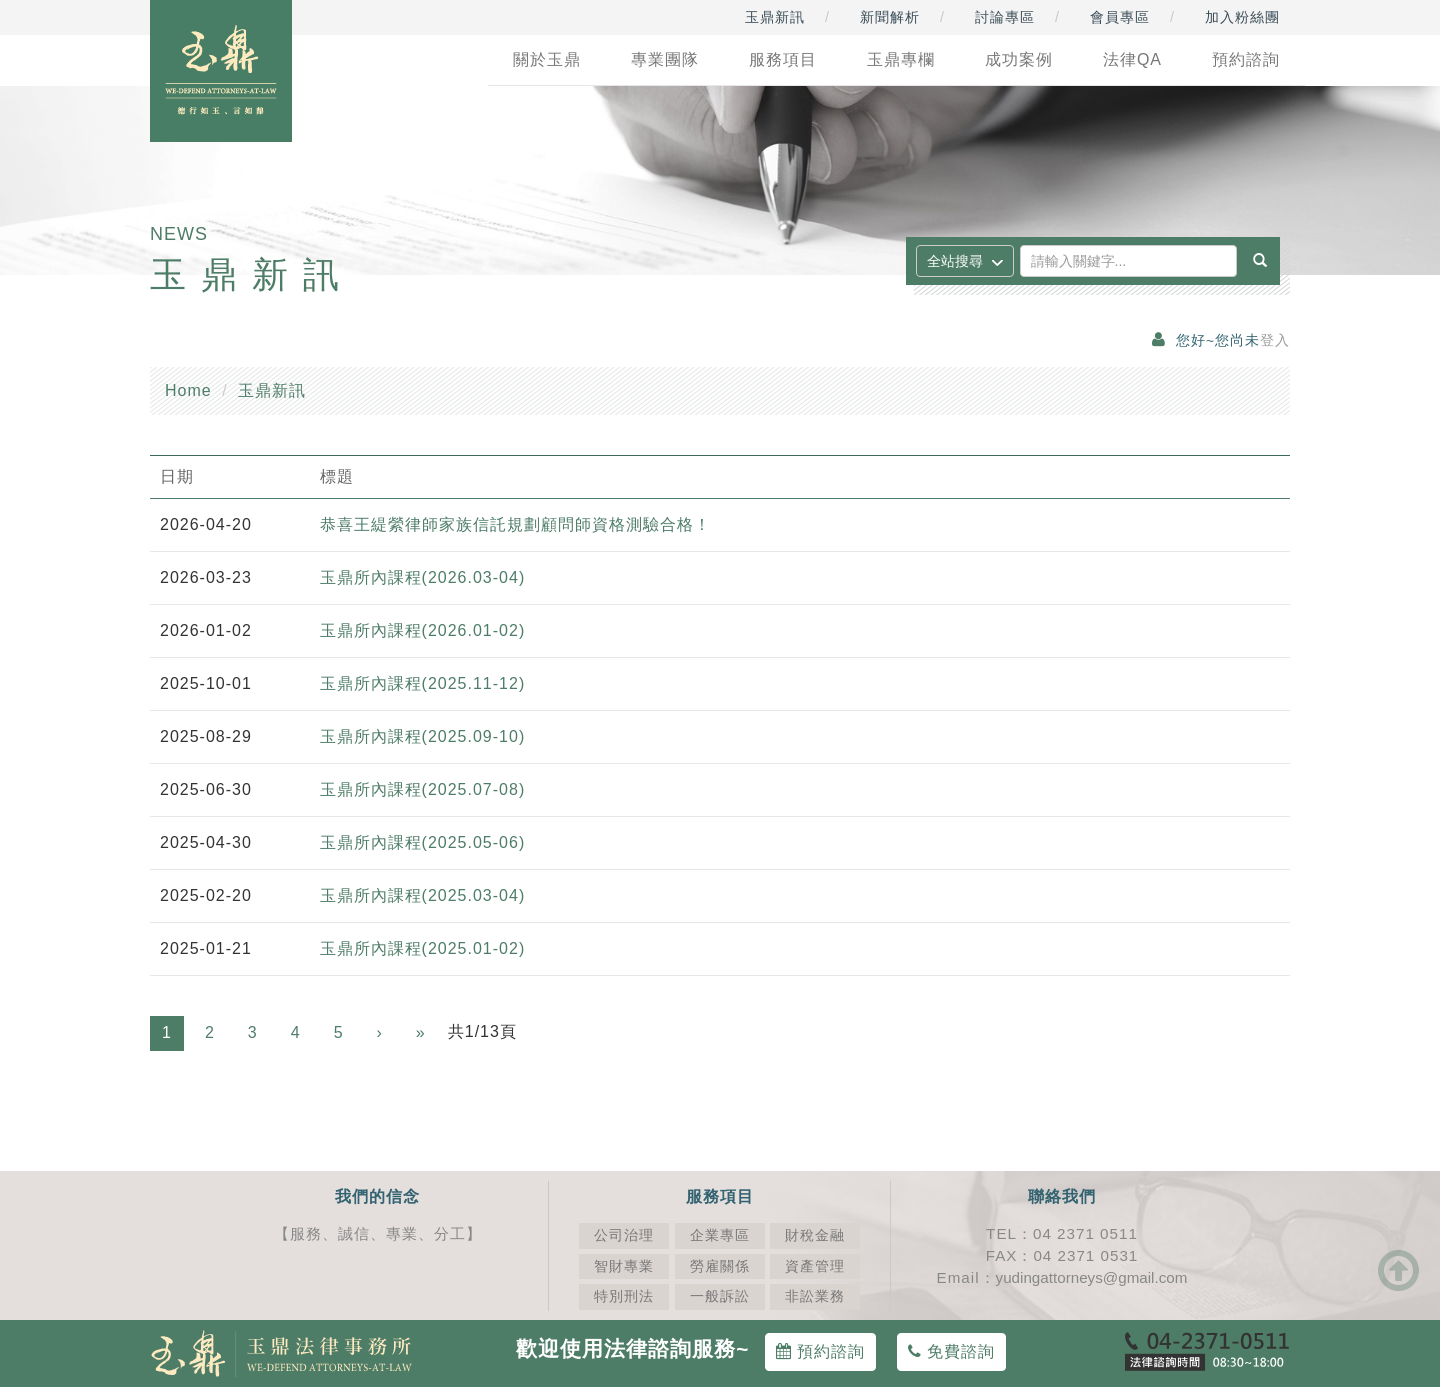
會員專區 (1120, 17)
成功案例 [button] (1019, 59)
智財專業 (624, 1266)
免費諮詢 (951, 1351)
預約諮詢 (820, 1351)
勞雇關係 (720, 1266)
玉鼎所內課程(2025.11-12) (423, 683)
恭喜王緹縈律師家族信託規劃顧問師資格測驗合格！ (515, 524)
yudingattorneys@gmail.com (1092, 1277)
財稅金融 (815, 1235)
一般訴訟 (720, 1296)
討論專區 (1005, 17)
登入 (1275, 340)
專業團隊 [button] (665, 59)
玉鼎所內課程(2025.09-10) (423, 736)
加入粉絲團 (1242, 17)
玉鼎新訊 (775, 17)
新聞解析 (890, 17)
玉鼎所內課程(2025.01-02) (423, 948)
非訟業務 (815, 1296)
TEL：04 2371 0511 (1062, 1233)
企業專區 (720, 1235)
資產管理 (815, 1266)
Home (188, 390)
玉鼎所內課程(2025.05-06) (423, 842)
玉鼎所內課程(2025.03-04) (423, 895)
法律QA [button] (1132, 59)
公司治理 (624, 1235)
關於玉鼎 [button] (547, 59)
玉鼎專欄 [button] (901, 59)
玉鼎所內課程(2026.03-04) (423, 577)
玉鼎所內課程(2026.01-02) (423, 630)
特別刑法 (624, 1296)
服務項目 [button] (783, 59)
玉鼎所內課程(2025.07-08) (423, 789)
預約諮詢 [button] (1246, 59)
